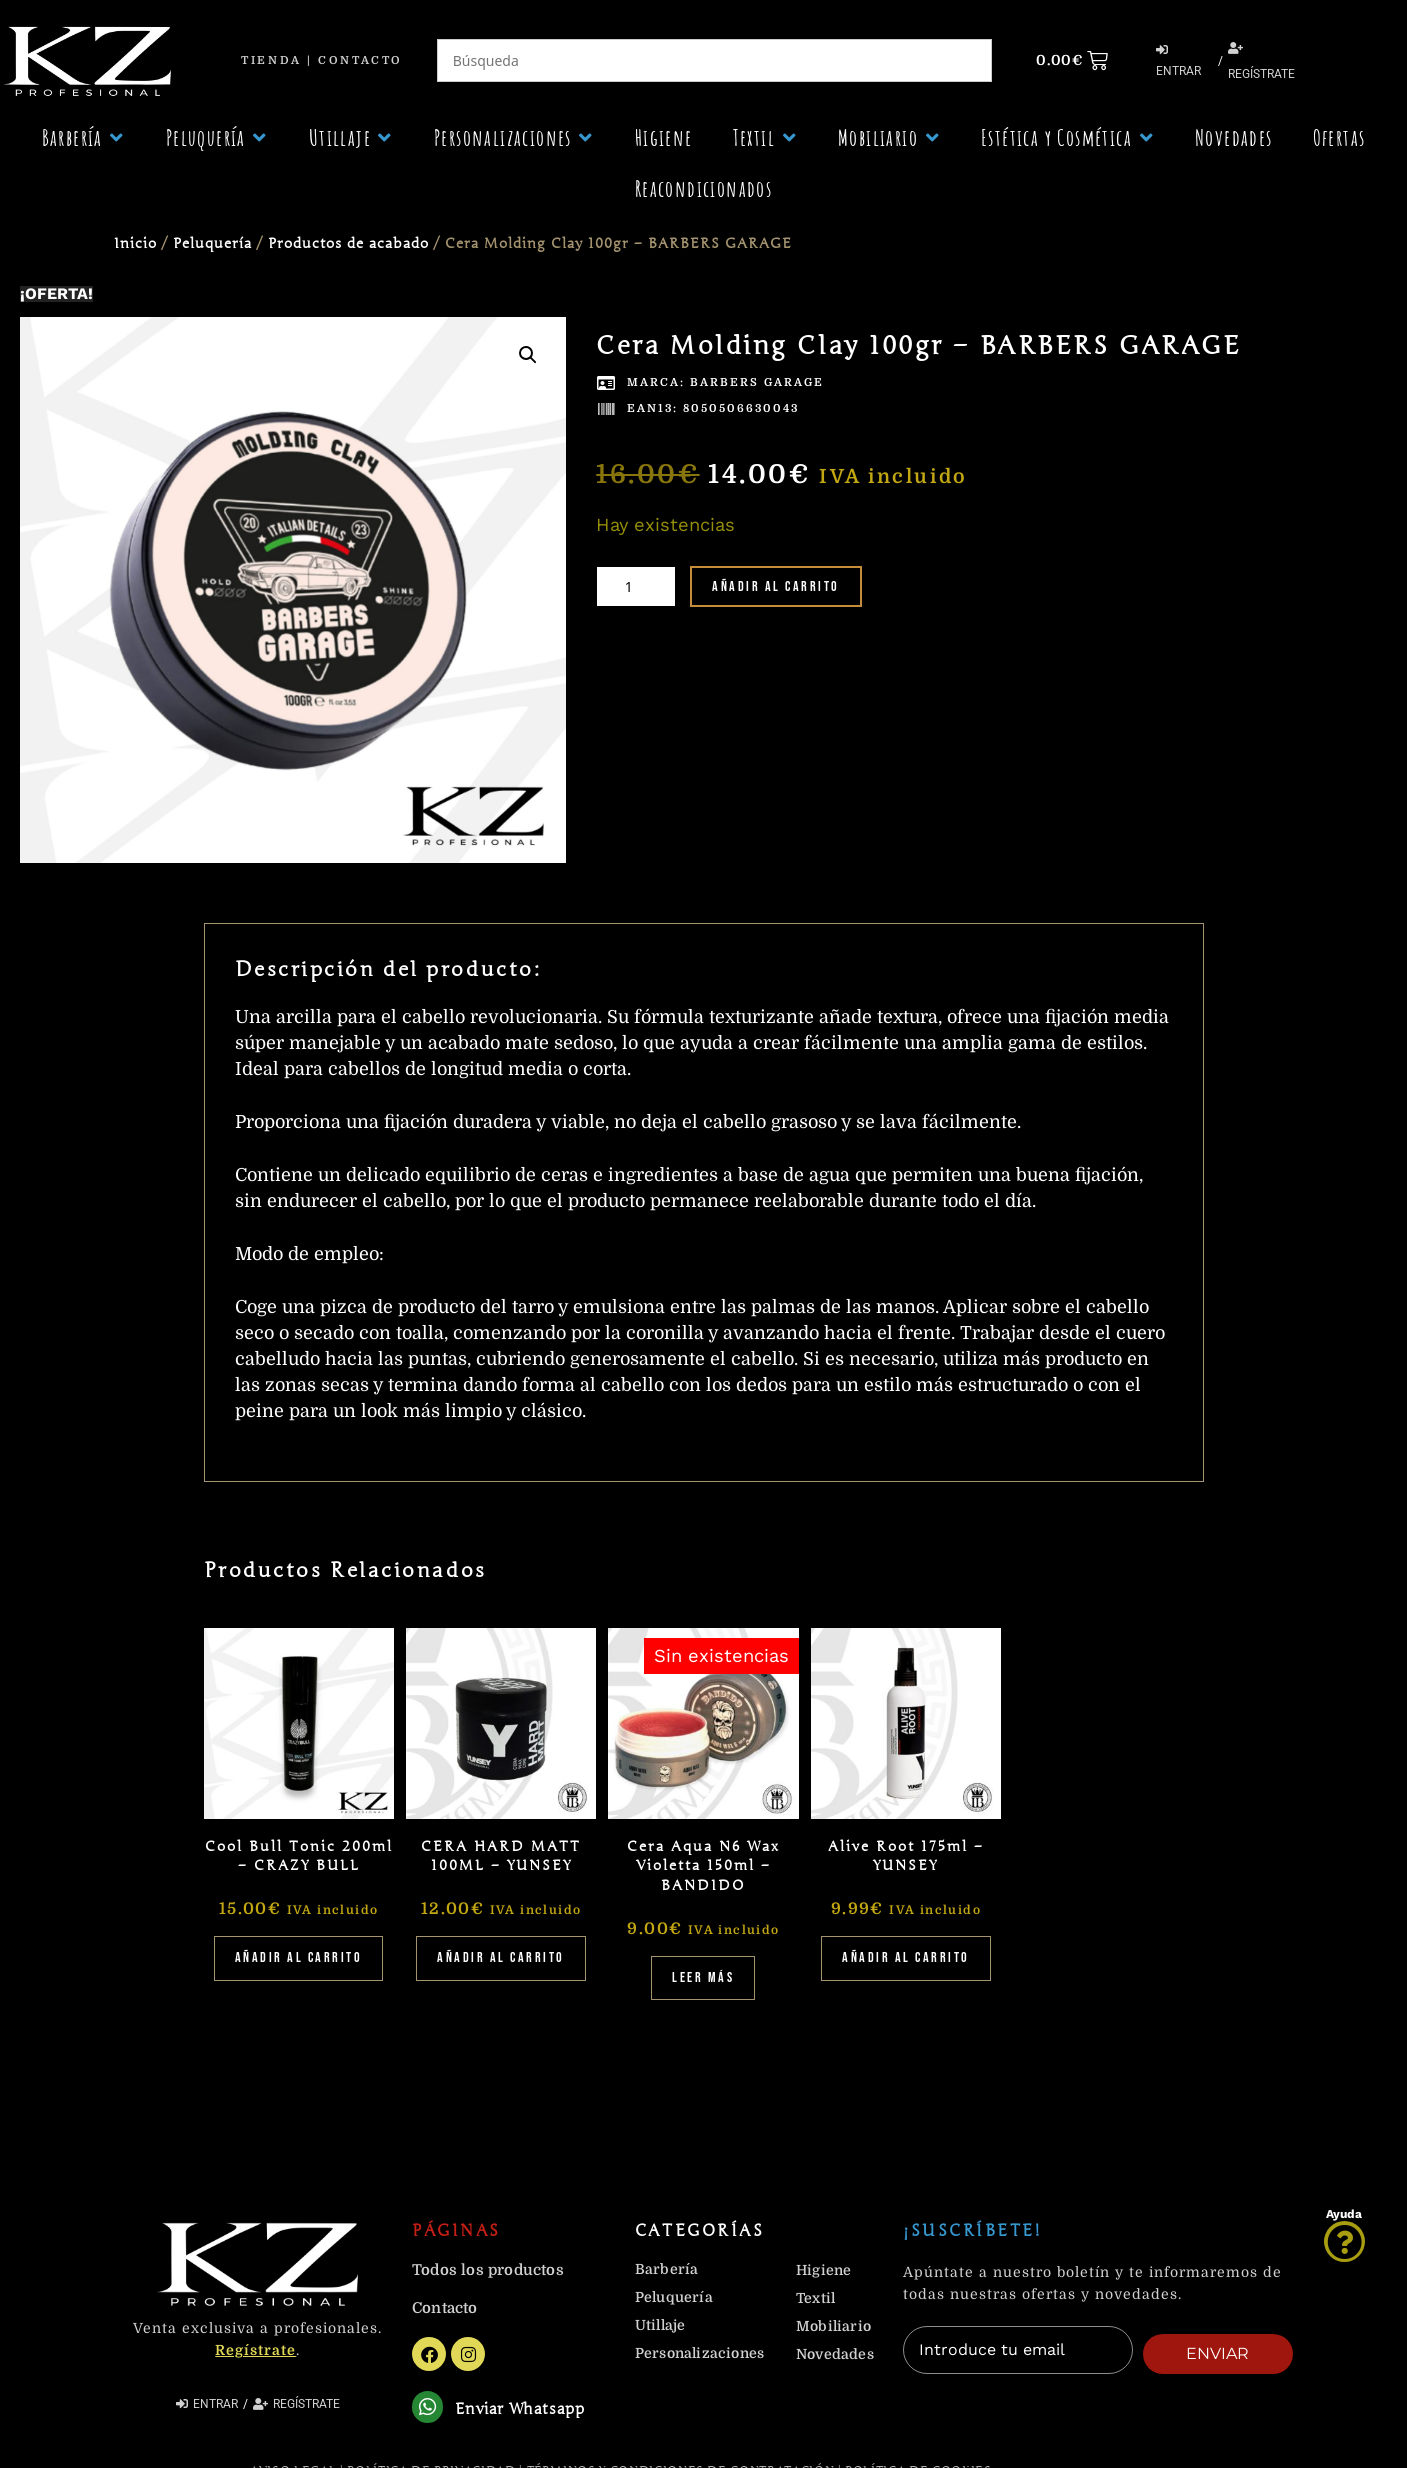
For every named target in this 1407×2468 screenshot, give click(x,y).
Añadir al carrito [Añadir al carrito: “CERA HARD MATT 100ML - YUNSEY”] (501, 1957)
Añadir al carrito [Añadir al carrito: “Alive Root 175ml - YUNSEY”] (906, 1957)
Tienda (271, 60)
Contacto (360, 60)
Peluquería (212, 243)
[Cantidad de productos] (636, 586)
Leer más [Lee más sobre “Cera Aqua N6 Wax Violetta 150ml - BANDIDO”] (703, 1977)
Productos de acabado (348, 243)
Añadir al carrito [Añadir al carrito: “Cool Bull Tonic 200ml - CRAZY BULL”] (299, 1957)
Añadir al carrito (776, 586)
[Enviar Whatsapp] (430, 2409)
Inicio (135, 243)
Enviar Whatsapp (525, 2412)
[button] (84, 137)
